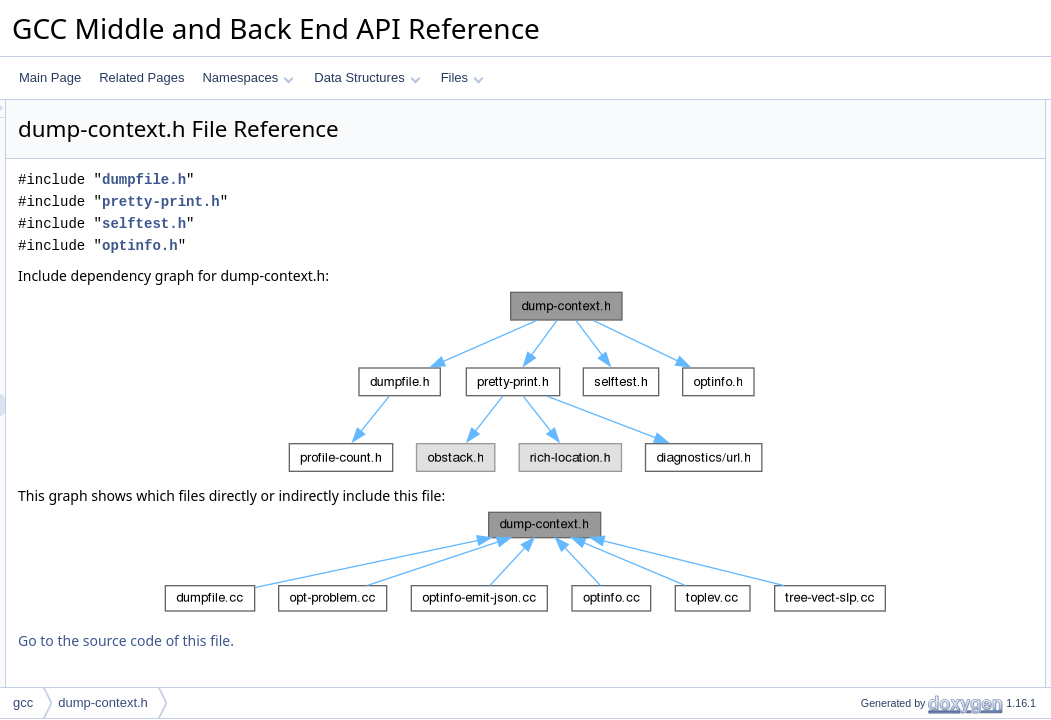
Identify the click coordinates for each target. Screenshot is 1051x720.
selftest (863, 243)
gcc (23, 702)
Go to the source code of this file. (376, 640)
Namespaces (247, 77)
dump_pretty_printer (897, 155)
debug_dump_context (901, 199)
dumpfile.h (394, 179)
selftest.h (394, 223)
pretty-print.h (411, 201)
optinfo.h (390, 245)
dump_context (881, 133)
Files (462, 77)
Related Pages (141, 77)
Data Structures (367, 77)
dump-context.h (103, 702)
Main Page (50, 77)
